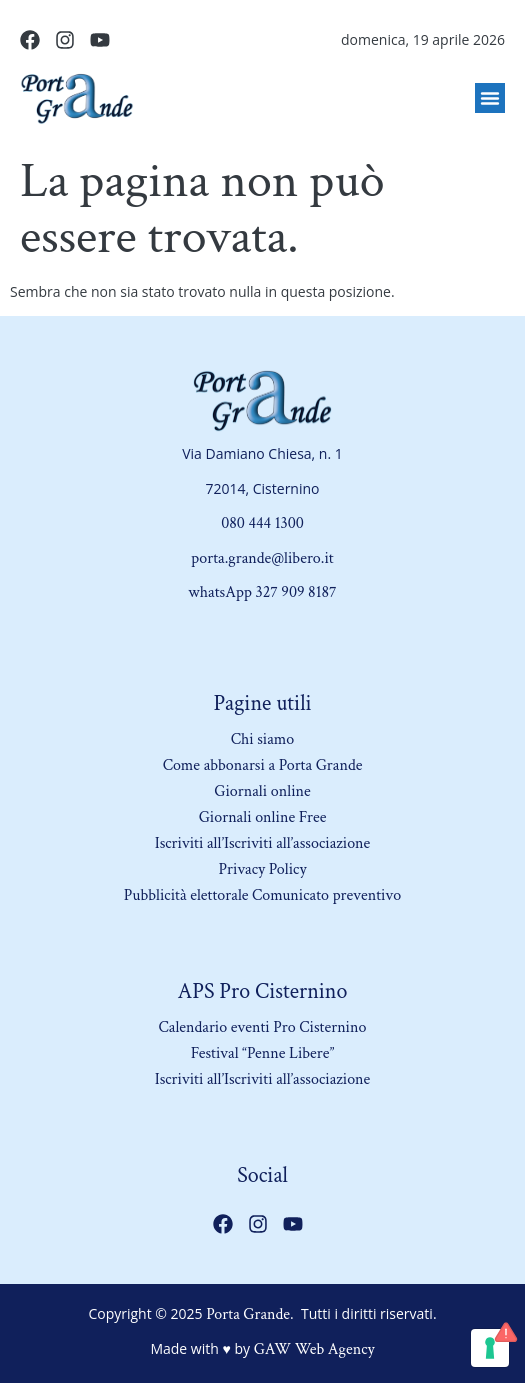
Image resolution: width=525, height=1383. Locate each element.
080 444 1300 (262, 523)
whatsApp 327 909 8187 (262, 592)
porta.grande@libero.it (262, 558)
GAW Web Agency (314, 1349)
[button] (490, 98)
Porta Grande (248, 1314)
